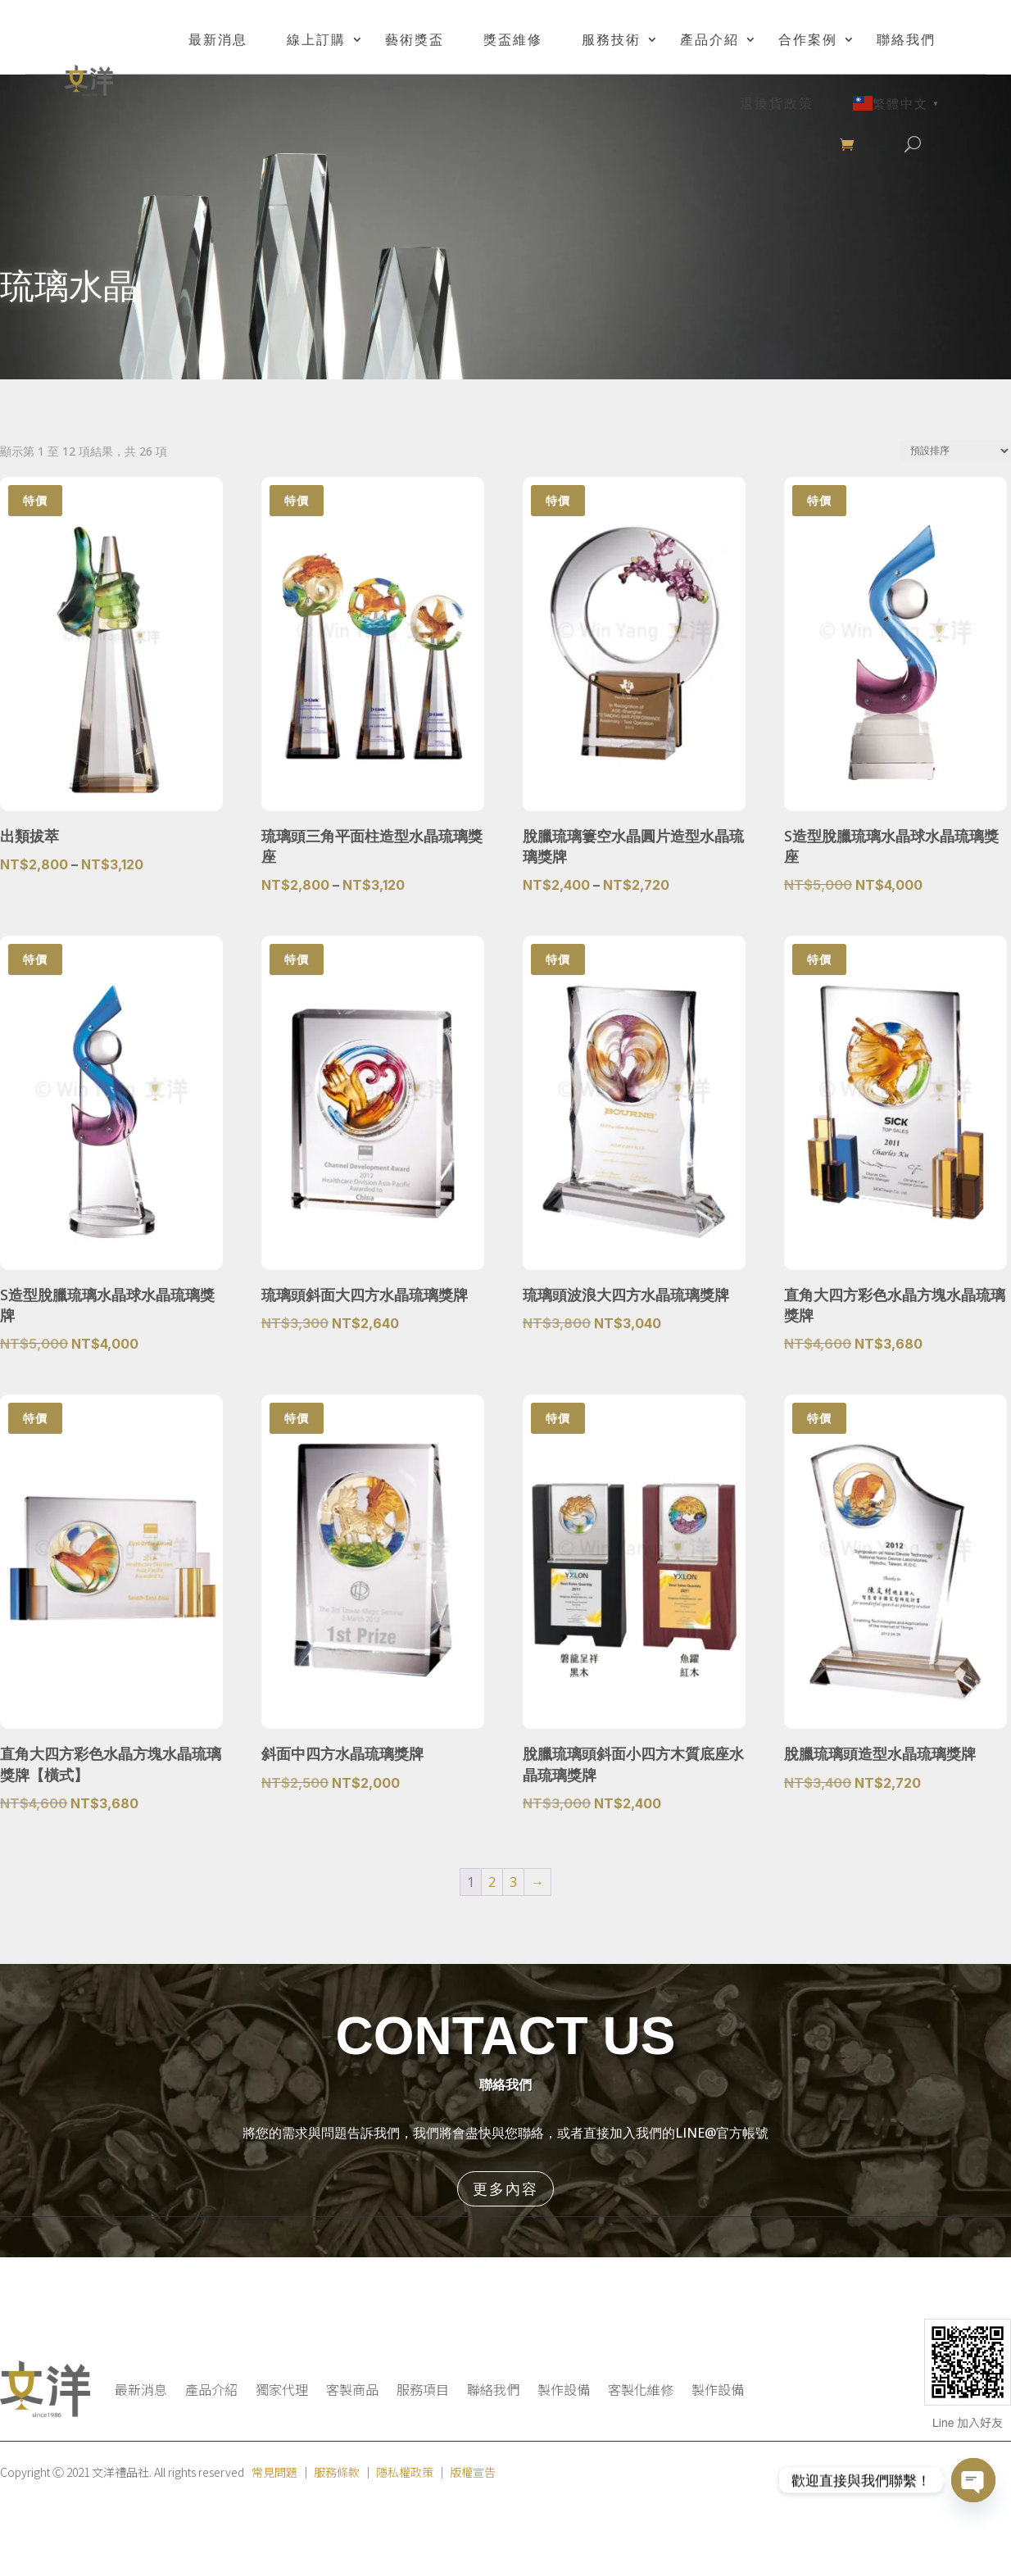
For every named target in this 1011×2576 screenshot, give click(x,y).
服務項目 (423, 2389)
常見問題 (274, 2472)
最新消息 (217, 39)
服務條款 (337, 2472)
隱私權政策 (404, 2472)
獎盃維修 (512, 39)
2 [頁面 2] (492, 1882)
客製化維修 (640, 2389)
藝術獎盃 (414, 39)
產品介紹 (709, 39)
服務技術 (611, 39)
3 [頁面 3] (513, 1882)
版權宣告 (473, 2472)
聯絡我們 (906, 39)
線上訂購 (316, 39)
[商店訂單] (955, 451)
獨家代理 (282, 2389)
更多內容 (505, 2188)
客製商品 (352, 2389)
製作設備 (563, 2389)
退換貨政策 (777, 103)
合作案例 (807, 39)
